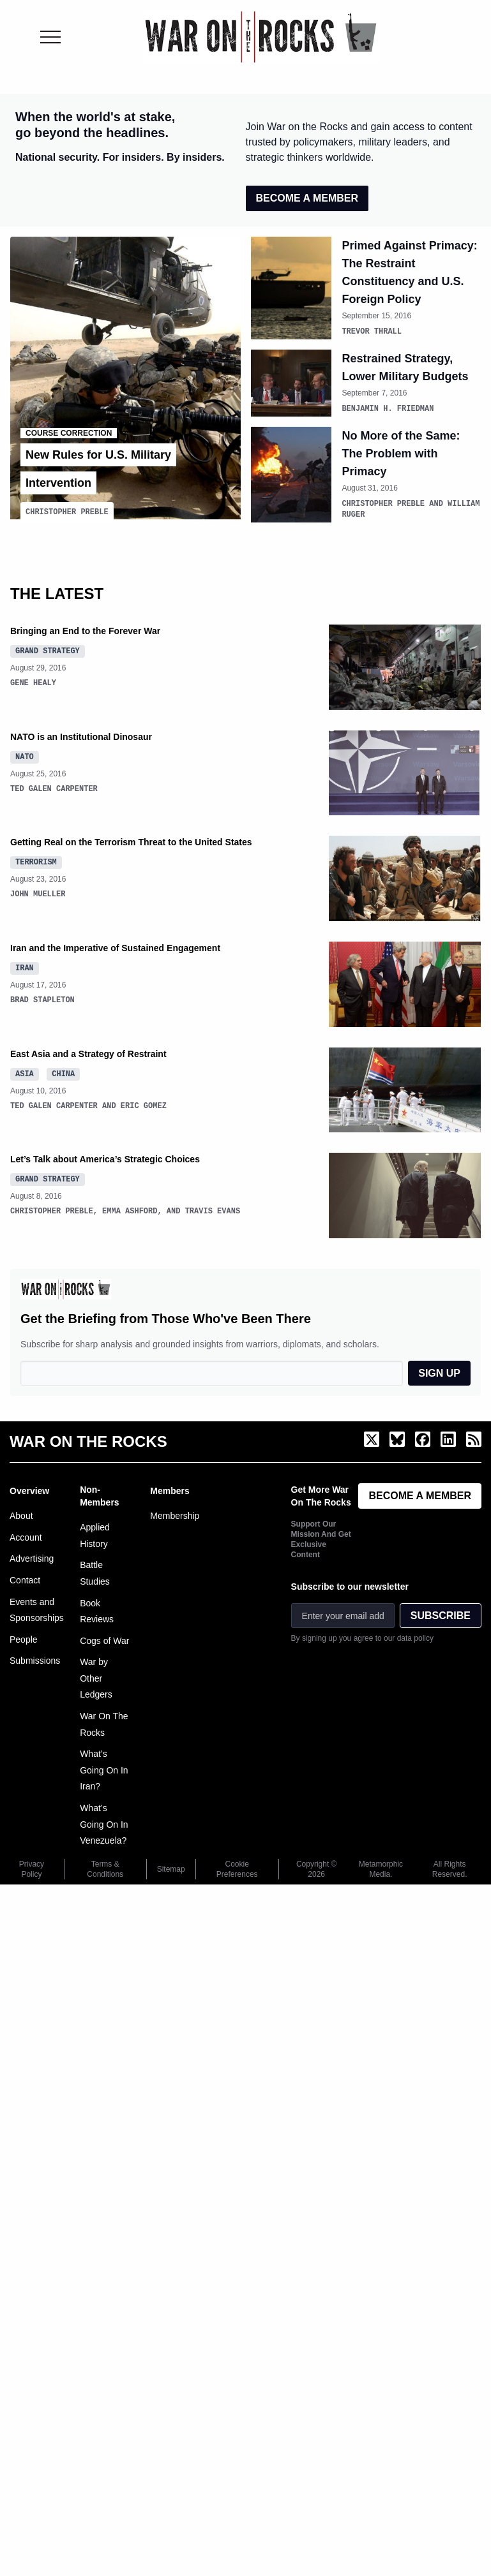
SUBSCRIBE (441, 1613)
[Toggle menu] (50, 37)
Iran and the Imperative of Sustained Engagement (115, 945)
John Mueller (37, 891)
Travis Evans (212, 1208)
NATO (24, 753)
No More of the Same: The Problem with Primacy (401, 452)
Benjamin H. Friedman (388, 407)
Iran (24, 964)
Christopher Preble (67, 509)
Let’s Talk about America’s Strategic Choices (105, 1156)
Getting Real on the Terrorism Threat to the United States (131, 839)
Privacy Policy (31, 1866)
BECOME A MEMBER (307, 198)
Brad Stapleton (42, 997)
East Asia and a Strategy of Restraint (88, 1051)
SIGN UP (439, 1370)
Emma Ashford (129, 1208)
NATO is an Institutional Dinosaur (81, 734)
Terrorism (36, 859)
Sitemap (171, 1866)
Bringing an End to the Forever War (85, 628)
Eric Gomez (144, 1103)
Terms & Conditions (105, 1866)
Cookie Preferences (237, 1866)
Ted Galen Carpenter (54, 786)
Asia (24, 1070)
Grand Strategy (47, 647)
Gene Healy (33, 680)
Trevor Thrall (372, 330)
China (63, 1070)
